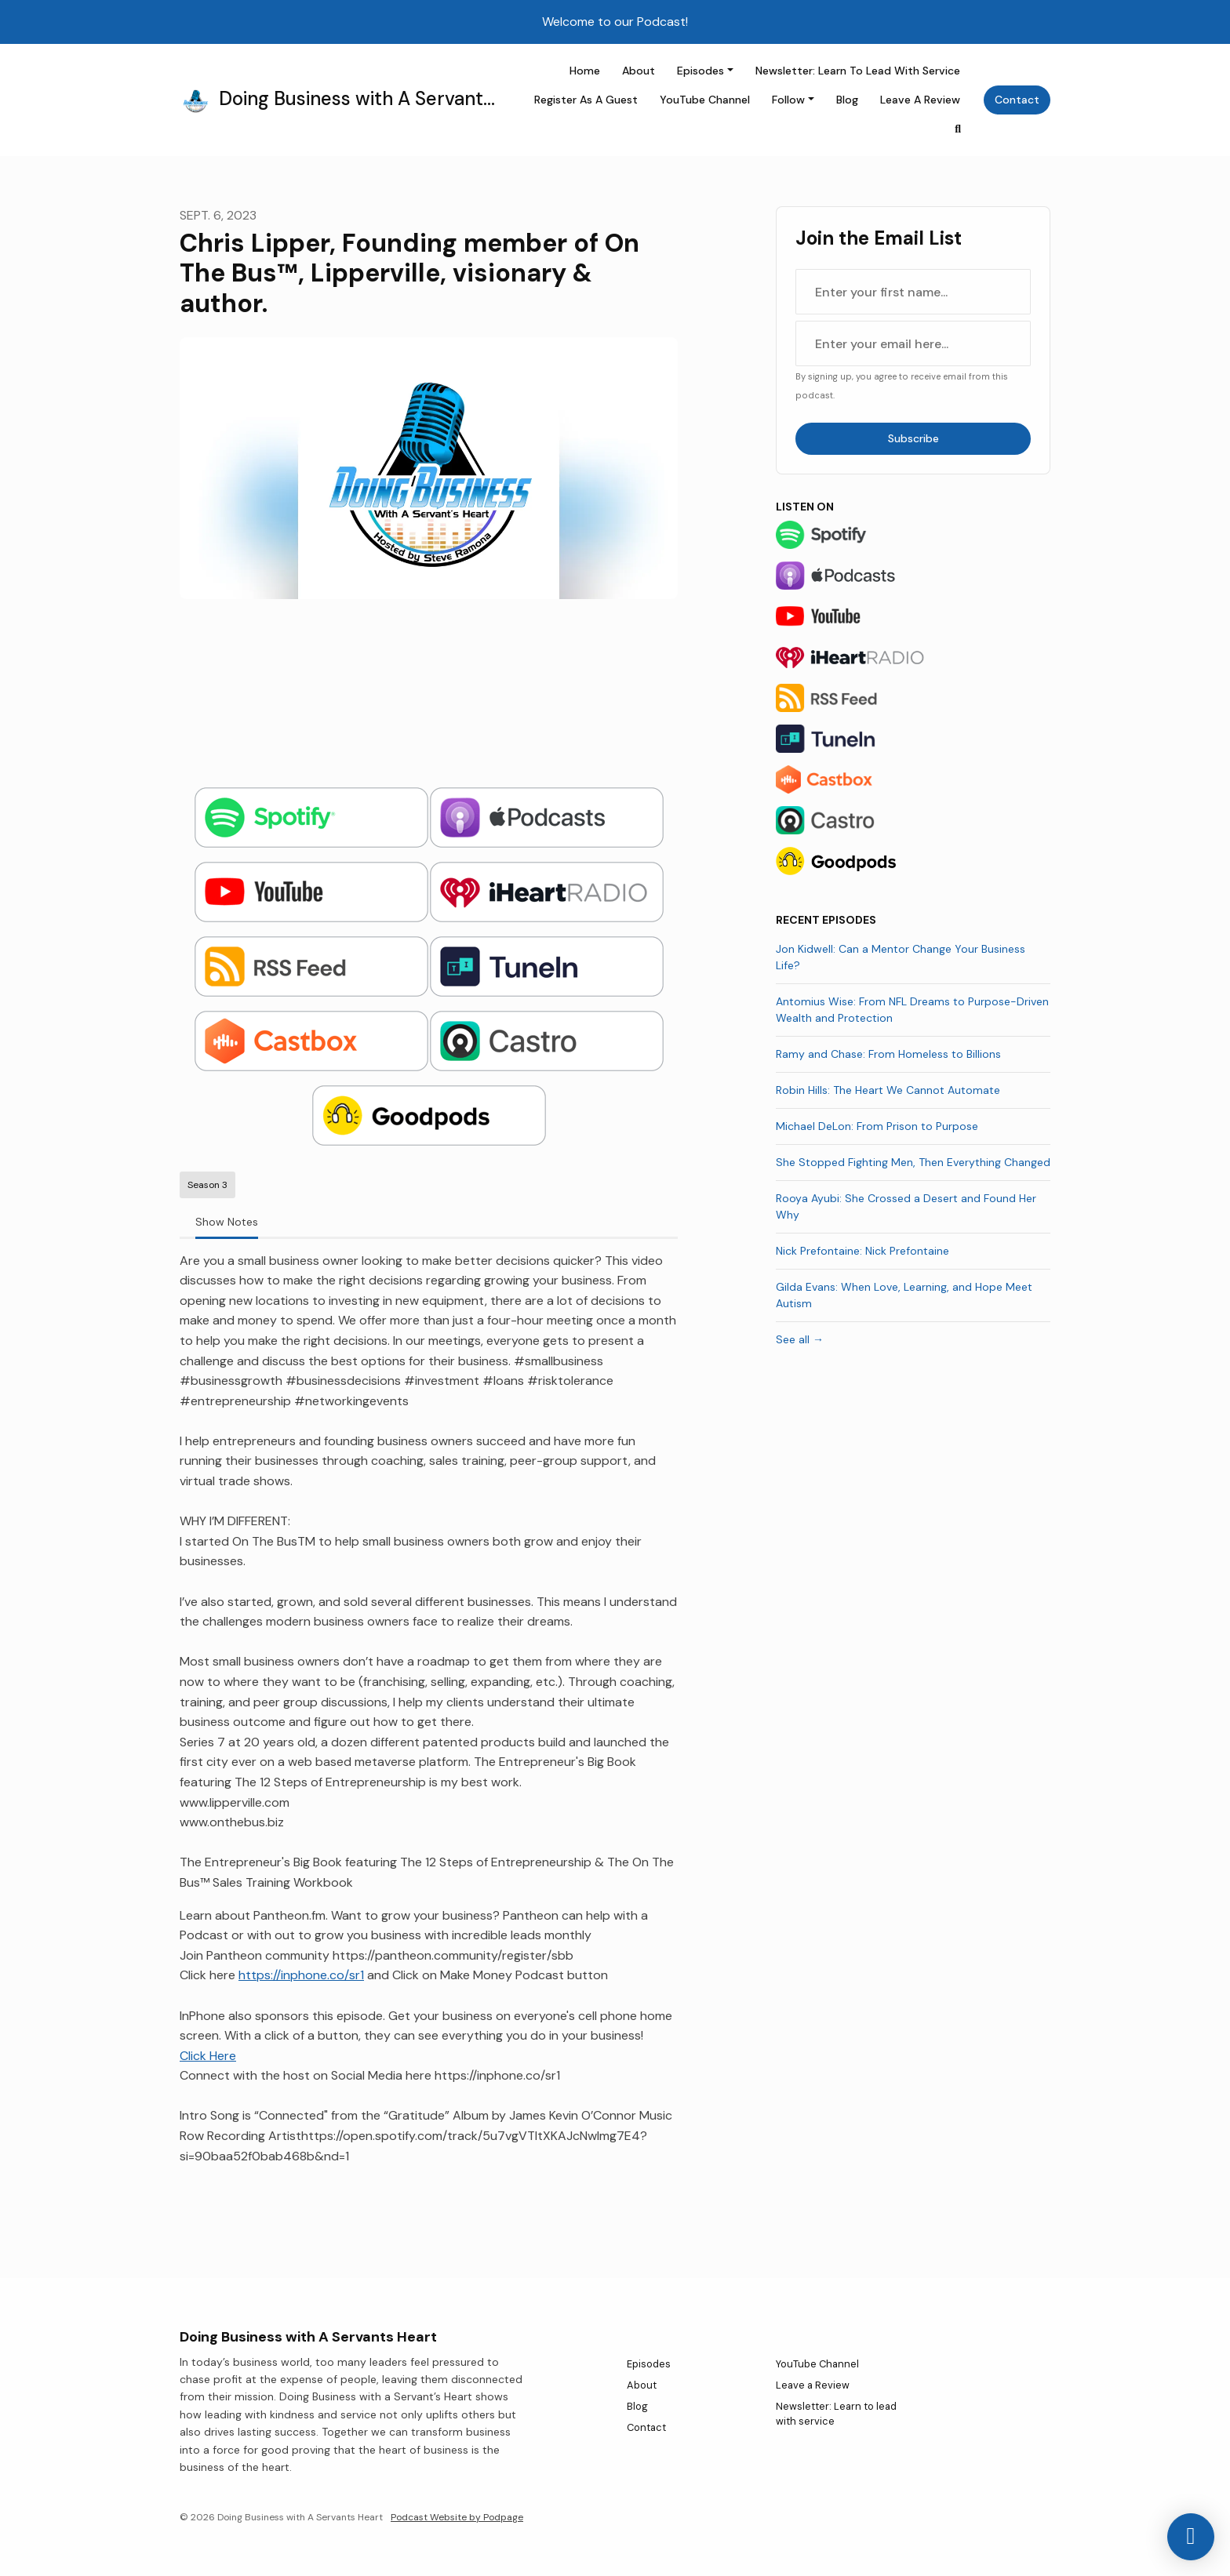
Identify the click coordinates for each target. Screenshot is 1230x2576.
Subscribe (913, 438)
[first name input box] (913, 291)
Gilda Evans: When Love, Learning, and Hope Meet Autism (904, 1295)
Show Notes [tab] (226, 1222)
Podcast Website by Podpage (457, 2517)
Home (585, 71)
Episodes (700, 71)
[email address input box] (913, 343)
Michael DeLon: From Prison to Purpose (877, 1126)
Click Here (208, 2055)
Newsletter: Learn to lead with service (857, 71)
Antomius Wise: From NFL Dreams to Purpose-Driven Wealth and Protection (912, 1009)
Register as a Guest (586, 100)
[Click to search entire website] (958, 129)
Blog (847, 100)
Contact (1017, 100)
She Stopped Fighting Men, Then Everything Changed (913, 1162)
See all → (800, 1339)
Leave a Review (920, 100)
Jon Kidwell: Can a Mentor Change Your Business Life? (900, 957)
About (638, 71)
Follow (788, 100)
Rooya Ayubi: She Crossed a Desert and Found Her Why (906, 1206)
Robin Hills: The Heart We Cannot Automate (888, 1090)
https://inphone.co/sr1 (301, 1975)
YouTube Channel (705, 100)
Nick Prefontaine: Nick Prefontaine (862, 1251)
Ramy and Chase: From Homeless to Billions (888, 1054)
